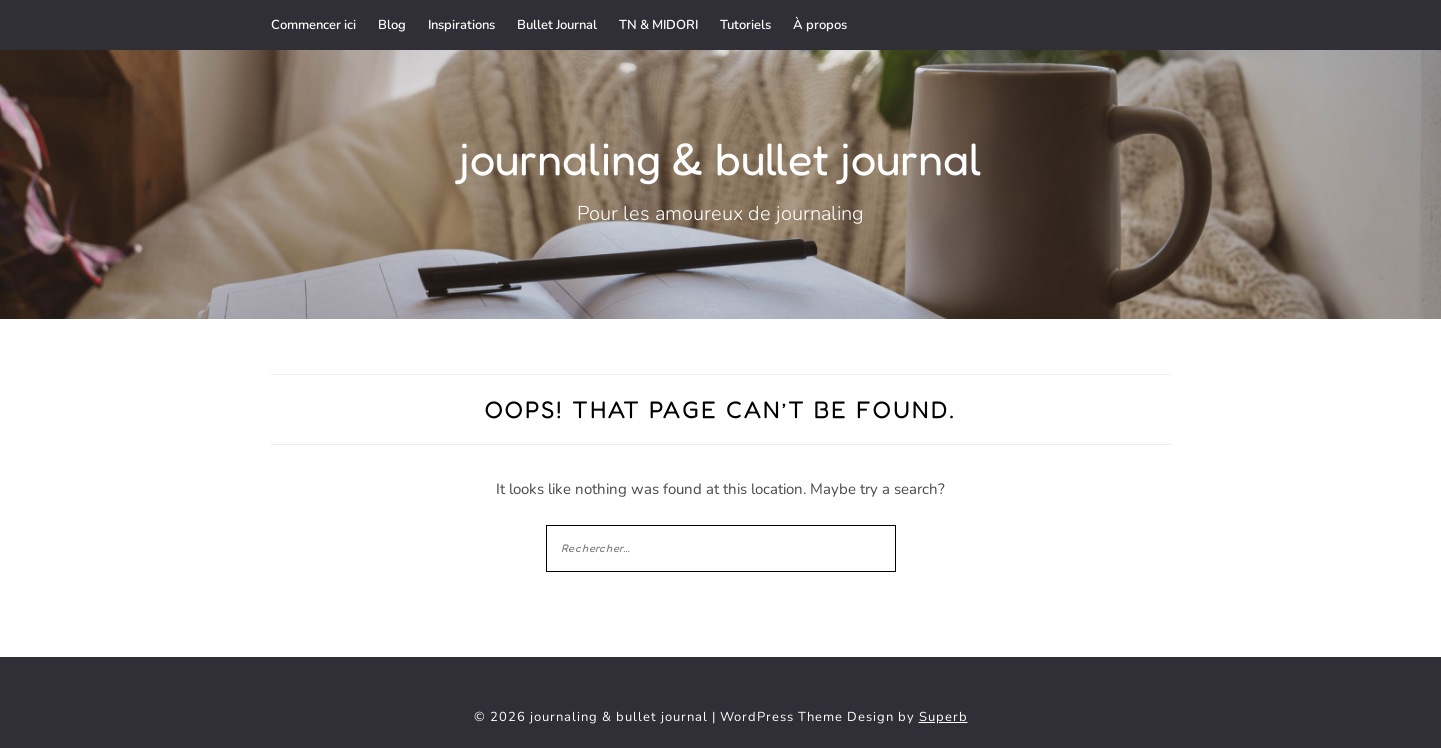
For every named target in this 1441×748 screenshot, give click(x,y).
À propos (820, 25)
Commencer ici (313, 25)
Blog (392, 25)
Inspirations (461, 25)
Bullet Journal (557, 25)
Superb (943, 717)
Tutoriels (745, 25)
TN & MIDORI (658, 25)
